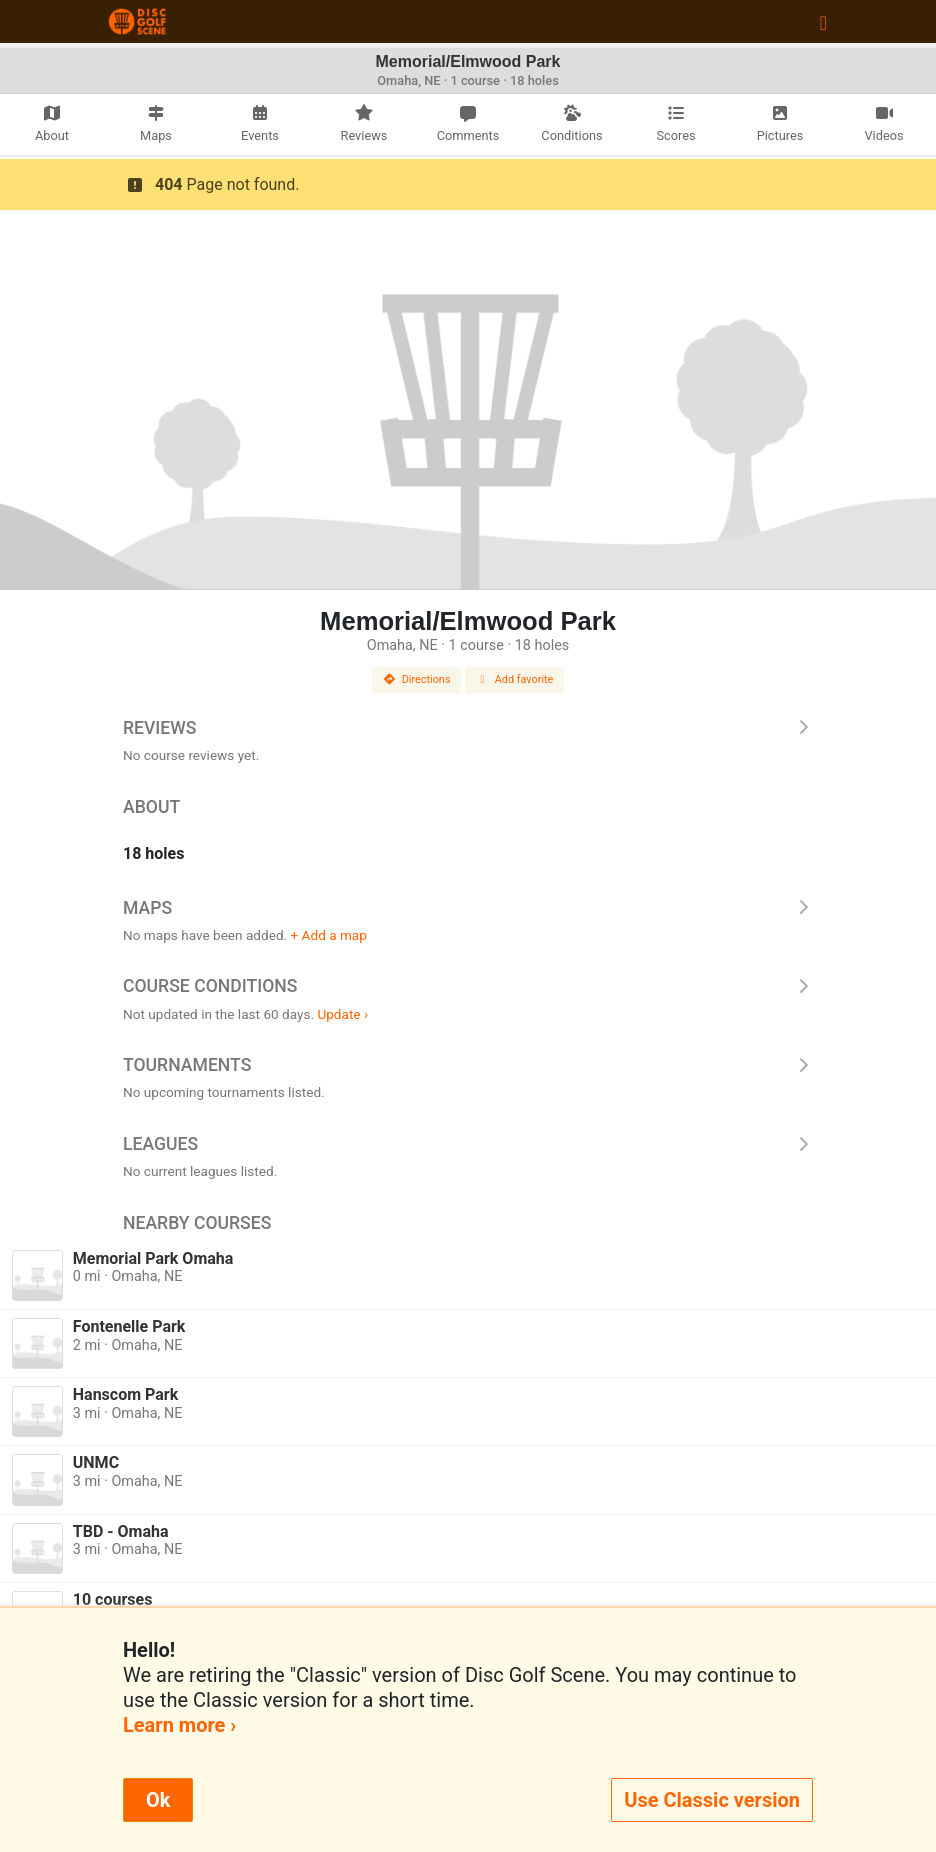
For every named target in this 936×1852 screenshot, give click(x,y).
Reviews (468, 728)
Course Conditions (468, 986)
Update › (342, 1014)
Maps (468, 908)
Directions (417, 679)
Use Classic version (712, 1800)
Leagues (468, 1144)
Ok (158, 1800)
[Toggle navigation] (823, 22)
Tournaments (468, 1065)
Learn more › (179, 1725)
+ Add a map (329, 935)
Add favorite (515, 679)
